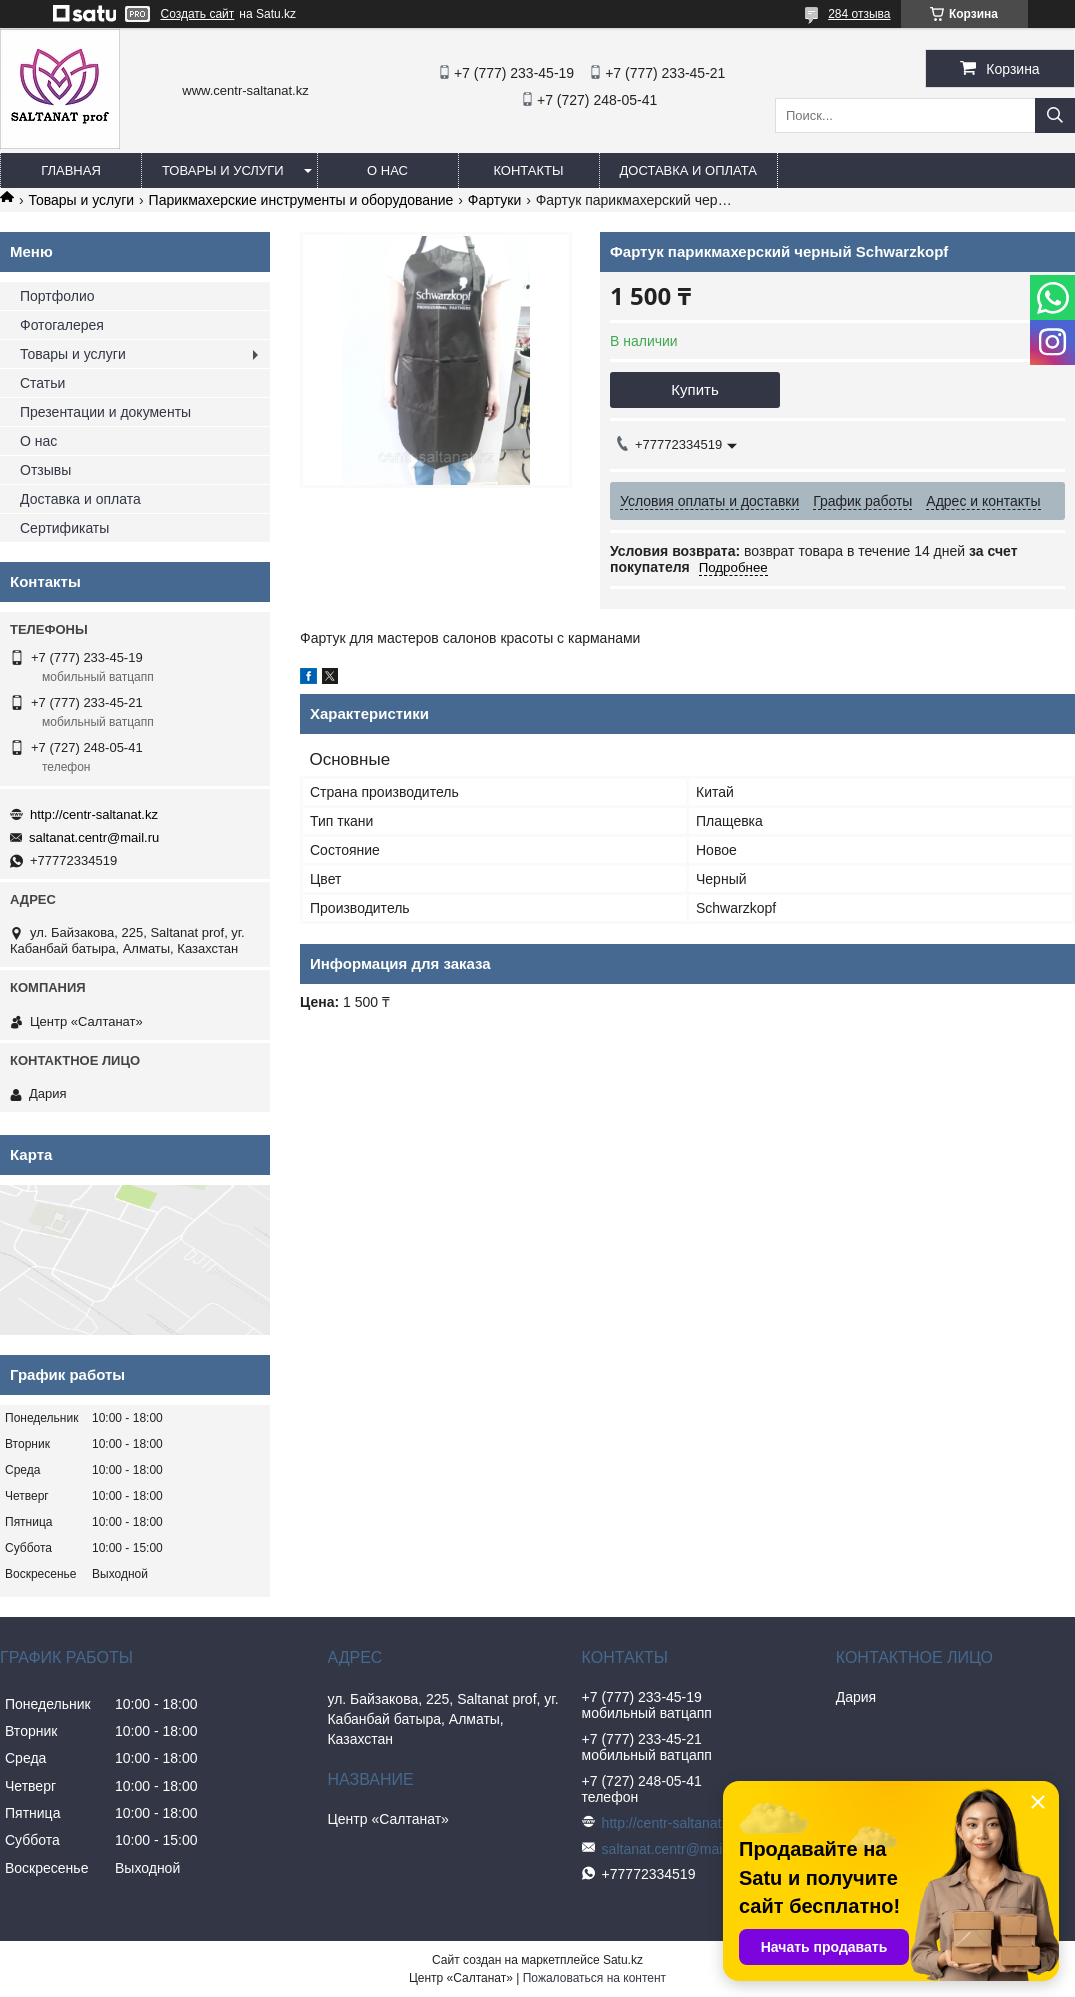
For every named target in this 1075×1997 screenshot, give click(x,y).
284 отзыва (859, 14)
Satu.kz (623, 1960)
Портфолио (57, 296)
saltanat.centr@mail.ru (94, 837)
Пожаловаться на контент (594, 1978)
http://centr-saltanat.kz (94, 814)
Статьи (42, 383)
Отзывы (45, 470)
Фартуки (494, 200)
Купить (694, 389)
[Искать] (1055, 115)
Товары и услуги (223, 170)
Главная (71, 170)
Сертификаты (64, 528)
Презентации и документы (105, 412)
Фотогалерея (62, 325)
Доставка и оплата (688, 170)
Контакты (528, 170)
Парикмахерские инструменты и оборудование (301, 200)
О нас (387, 170)
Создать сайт (198, 14)
